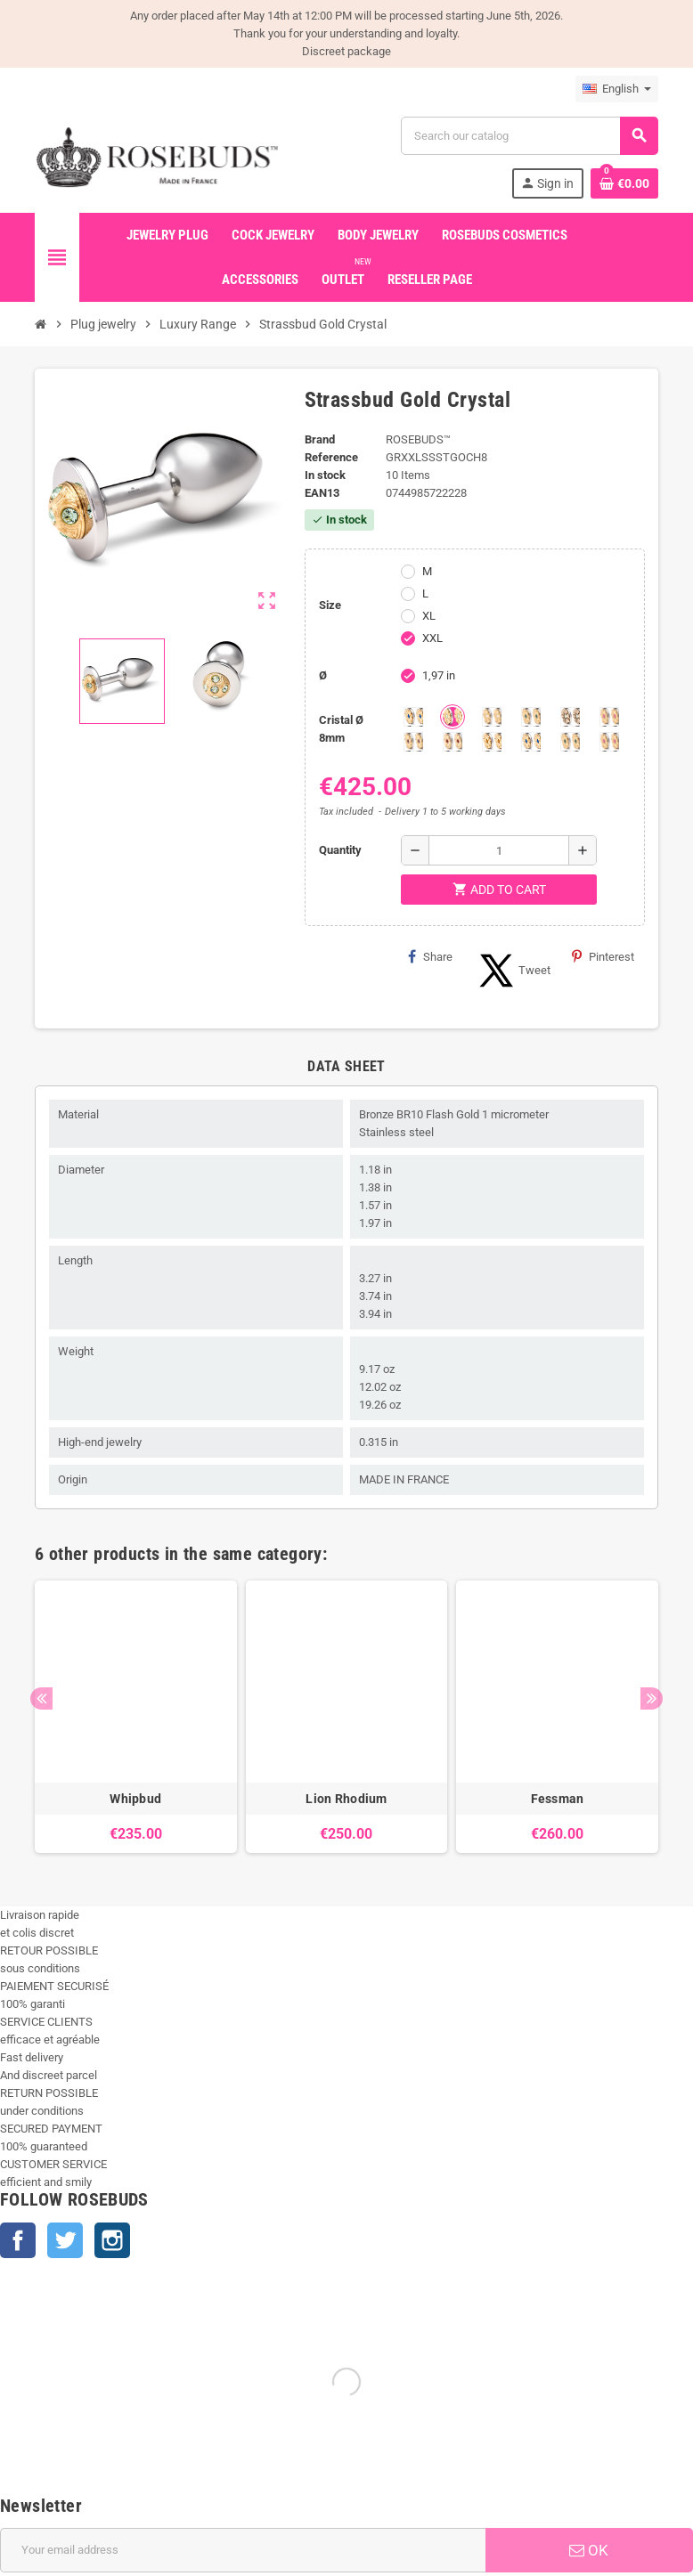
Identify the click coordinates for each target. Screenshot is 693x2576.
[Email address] (242, 2550)
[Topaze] (491, 741)
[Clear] (491, 716)
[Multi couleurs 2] (570, 741)
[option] (135, 1717)
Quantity (340, 850)
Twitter (65, 2240)
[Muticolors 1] (530, 741)
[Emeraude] (530, 716)
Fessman (557, 1799)
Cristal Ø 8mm (341, 728)
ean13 (322, 493)
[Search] (529, 136)
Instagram (112, 2240)
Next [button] (651, 1698)
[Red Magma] (452, 741)
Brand (320, 439)
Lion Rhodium (346, 1799)
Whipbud (135, 1799)
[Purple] (413, 741)
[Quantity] (498, 850)
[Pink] (609, 716)
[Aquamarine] (413, 716)
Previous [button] (41, 1698)
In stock (325, 475)
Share (430, 956)
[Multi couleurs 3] (609, 741)
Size (330, 605)
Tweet (512, 970)
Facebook (18, 2240)
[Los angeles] (570, 716)
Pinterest (603, 956)
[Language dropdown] (616, 89)
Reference (331, 457)
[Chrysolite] (452, 716)
